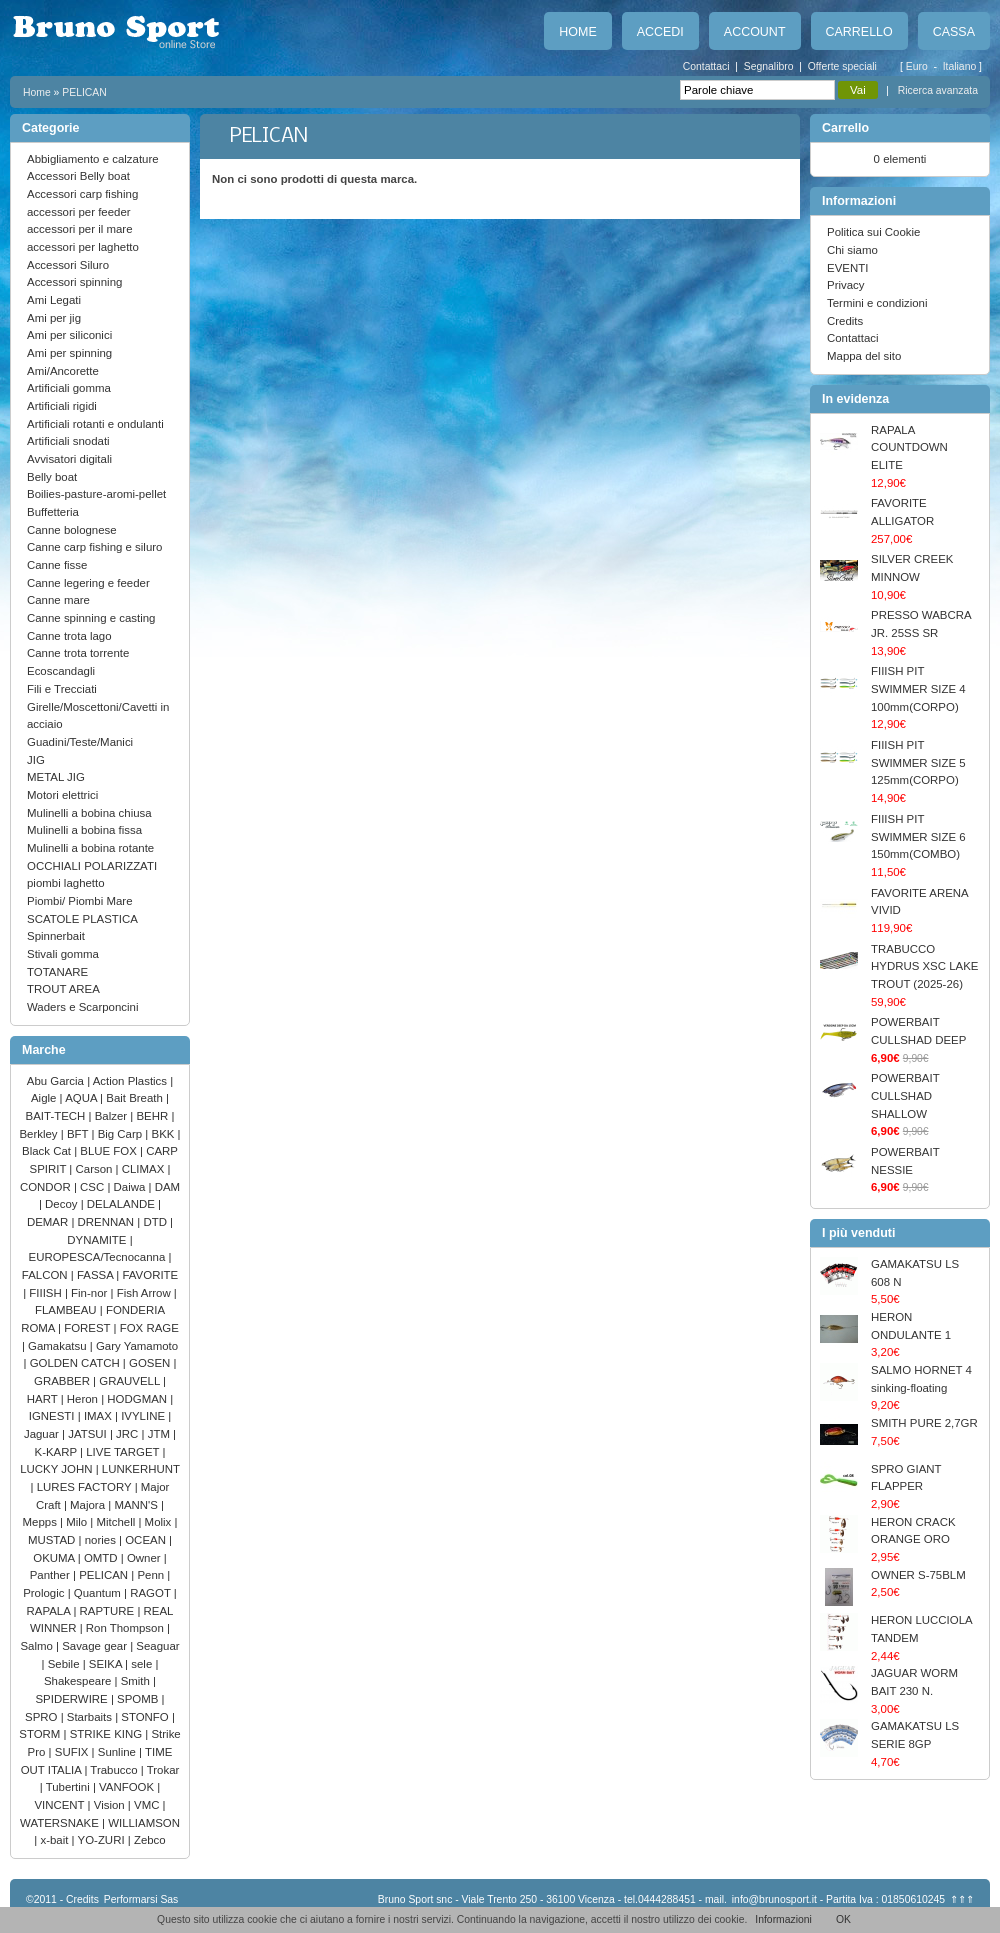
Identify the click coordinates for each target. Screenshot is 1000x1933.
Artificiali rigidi (62, 406)
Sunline (118, 1752)
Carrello (859, 32)
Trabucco (115, 1770)
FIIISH (47, 1293)
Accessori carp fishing (82, 194)
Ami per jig (54, 318)
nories (102, 1540)
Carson (96, 1169)
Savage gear (96, 1646)
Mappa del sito (864, 356)
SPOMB (139, 1699)
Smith (137, 1681)
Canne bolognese (72, 530)
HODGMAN (138, 1399)
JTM (160, 1434)
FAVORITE (150, 1275)
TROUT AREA (63, 989)
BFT (79, 1134)
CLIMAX (145, 1169)
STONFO (146, 1717)
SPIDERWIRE (72, 1699)
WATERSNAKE (61, 1823)
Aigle (45, 1098)
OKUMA (55, 1558)
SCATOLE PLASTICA (82, 919)
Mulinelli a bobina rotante (90, 848)
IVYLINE (144, 1416)
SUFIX (73, 1752)
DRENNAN (108, 1222)
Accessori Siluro (68, 265)
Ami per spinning (69, 353)
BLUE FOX (110, 1151)
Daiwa (131, 1187)
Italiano (961, 66)
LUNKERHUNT (141, 1469)
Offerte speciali (842, 66)
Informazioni (783, 1919)
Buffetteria (53, 512)
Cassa (954, 32)
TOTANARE (57, 972)
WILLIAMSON (144, 1823)
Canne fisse (57, 565)
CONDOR (47, 1187)
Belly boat (52, 477)
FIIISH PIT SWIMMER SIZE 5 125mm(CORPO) (918, 762)
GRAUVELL (131, 1381)
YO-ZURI (103, 1840)
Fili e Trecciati (62, 689)
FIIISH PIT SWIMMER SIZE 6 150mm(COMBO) (918, 836)
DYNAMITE (98, 1240)
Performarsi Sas (141, 1899)
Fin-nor (90, 1293)
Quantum (99, 1593)
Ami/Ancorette (63, 371)
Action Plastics (132, 1081)
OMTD (102, 1558)
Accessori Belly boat (78, 176)
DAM (167, 1187)
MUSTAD (53, 1540)
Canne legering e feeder (88, 583)
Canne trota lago (69, 636)
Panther (51, 1575)
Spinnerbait (56, 936)
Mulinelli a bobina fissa (84, 830)
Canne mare (58, 600)
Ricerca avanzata (938, 90)
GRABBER (63, 1381)
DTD (156, 1222)
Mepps (42, 1522)
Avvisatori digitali (69, 459)
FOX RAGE (149, 1328)
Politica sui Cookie (873, 232)
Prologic (45, 1593)
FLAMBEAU (67, 1310)
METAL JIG (56, 777)
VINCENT (60, 1805)
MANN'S (137, 1505)
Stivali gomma (63, 954)
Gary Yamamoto (137, 1346)
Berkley (39, 1134)
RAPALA (50, 1611)
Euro (918, 66)
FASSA (96, 1275)
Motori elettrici (62, 795)
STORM (41, 1734)
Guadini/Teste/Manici (80, 742)
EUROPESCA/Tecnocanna (99, 1257)
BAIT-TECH (57, 1116)
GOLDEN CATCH (76, 1363)
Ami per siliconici (69, 335)
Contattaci (706, 66)
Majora (89, 1505)
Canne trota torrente (78, 653)
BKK (165, 1134)
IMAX (99, 1416)
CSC (93, 1187)
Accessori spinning (74, 282)
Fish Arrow (145, 1293)
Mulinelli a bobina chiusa (89, 813)
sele (143, 1664)
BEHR (153, 1116)
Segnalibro (769, 66)
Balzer (113, 1116)
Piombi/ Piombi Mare (80, 901)
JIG (36, 760)
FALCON (46, 1275)
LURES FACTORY (86, 1487)
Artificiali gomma (69, 388)
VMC (148, 1805)
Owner (145, 1558)
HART (44, 1399)
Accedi (660, 32)
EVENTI (847, 268)
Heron (84, 1399)
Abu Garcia (57, 1081)
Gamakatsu (59, 1346)
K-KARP (58, 1452)
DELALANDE (122, 1204)
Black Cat (48, 1151)
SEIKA (107, 1664)
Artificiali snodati (68, 441)
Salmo (38, 1646)
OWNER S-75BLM (918, 1575)
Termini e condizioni (877, 303)
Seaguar (157, 1646)
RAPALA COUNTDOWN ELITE (909, 447)
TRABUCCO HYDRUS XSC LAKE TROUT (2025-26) (924, 966)
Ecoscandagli (61, 671)
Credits (845, 321)
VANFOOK (128, 1787)
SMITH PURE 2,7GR (924, 1423)
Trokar (163, 1770)
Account (755, 32)
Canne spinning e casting (91, 618)
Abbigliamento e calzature (93, 159)
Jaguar (43, 1434)
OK (843, 1919)
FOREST (88, 1328)
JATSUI (89, 1434)
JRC (128, 1434)
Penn (152, 1575)
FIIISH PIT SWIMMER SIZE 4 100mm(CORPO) (918, 688)
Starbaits (91, 1717)
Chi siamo (852, 250)
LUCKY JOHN (57, 1469)
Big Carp (122, 1134)
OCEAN (147, 1540)
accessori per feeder (79, 212)
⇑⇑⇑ (962, 1899)
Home (577, 32)
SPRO (43, 1717)
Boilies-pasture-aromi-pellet (96, 494)
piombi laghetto (66, 883)
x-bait (55, 1840)
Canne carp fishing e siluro (94, 547)
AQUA (82, 1098)
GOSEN (151, 1363)
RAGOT (152, 1593)
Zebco (150, 1840)
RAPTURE (109, 1611)
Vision (111, 1805)
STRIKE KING (108, 1734)
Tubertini (69, 1787)
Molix (160, 1522)
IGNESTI (53, 1416)
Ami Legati (54, 300)
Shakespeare (79, 1681)
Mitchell (118, 1522)
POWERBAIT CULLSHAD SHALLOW (905, 1095)
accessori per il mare (80, 229)
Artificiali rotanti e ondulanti (95, 424)
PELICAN (84, 92)
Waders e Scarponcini (82, 1007)
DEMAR (49, 1222)
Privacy (846, 285)
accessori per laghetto (83, 247)
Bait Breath (136, 1098)
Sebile (65, 1664)
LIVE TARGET (124, 1452)
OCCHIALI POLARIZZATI (92, 866)
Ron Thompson (126, 1628)
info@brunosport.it (774, 1899)
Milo (78, 1522)
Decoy (63, 1204)
